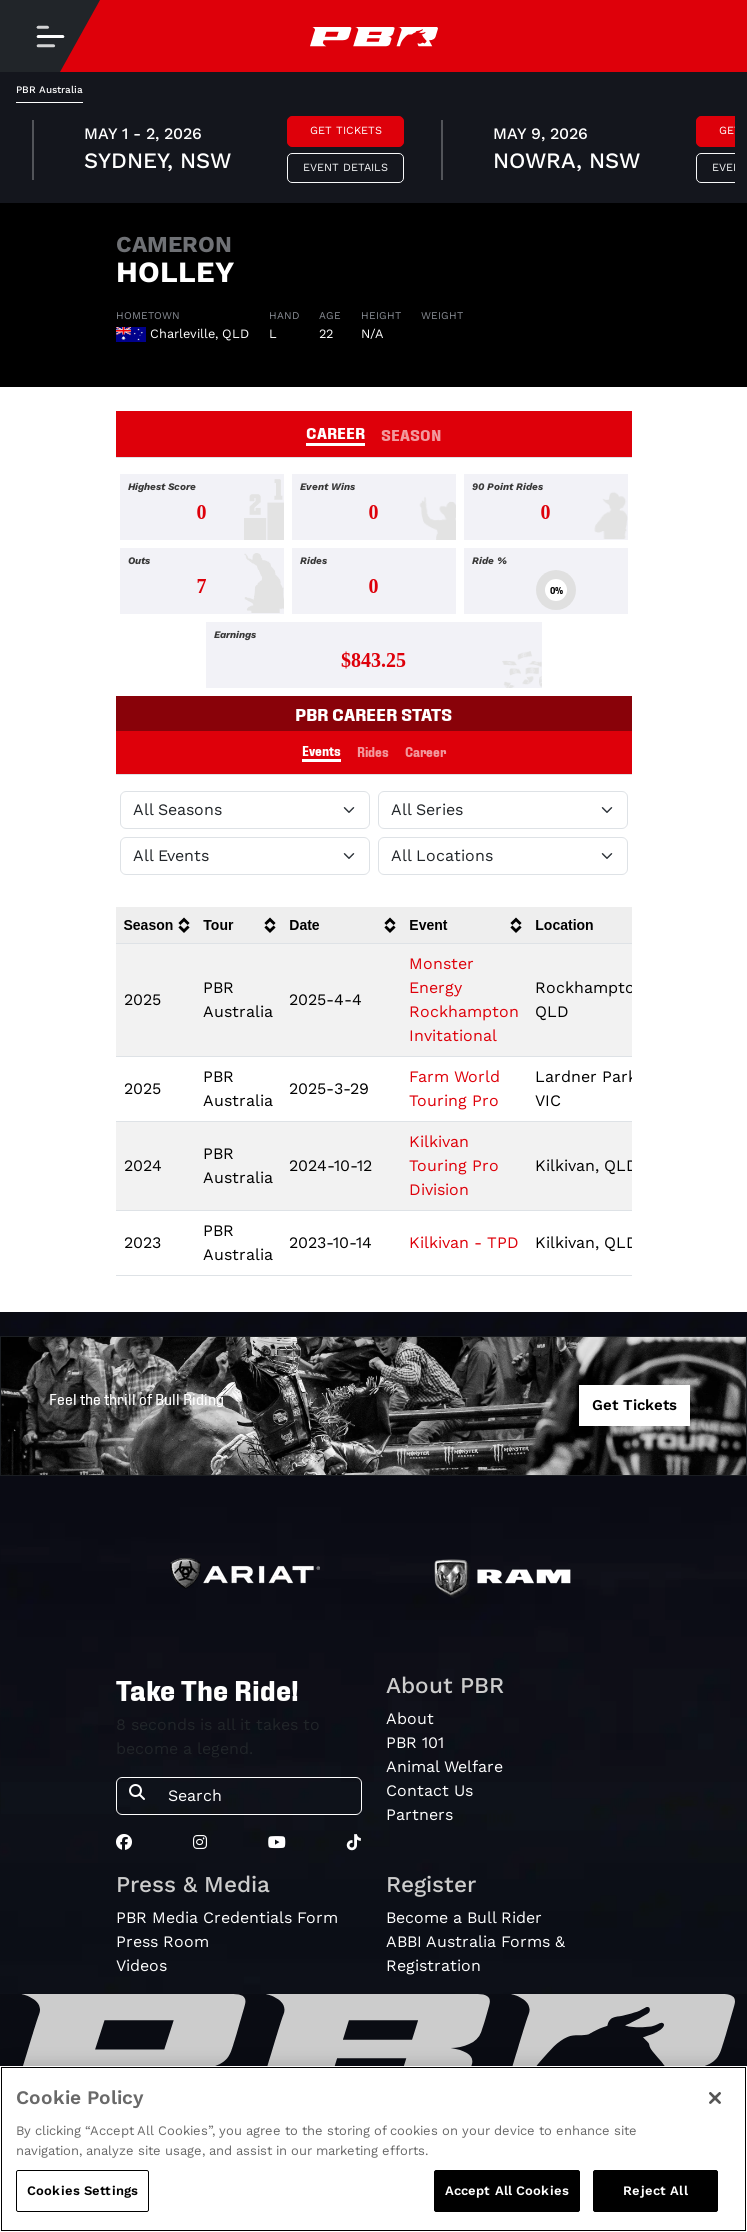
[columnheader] (156, 925)
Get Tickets (346, 130)
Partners (419, 1814)
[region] (373, 2149)
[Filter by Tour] (503, 810)
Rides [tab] (373, 751)
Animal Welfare (444, 1766)
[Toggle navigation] (50, 36)
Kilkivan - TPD (464, 1242)
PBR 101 (415, 1742)
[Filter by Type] (245, 856)
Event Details (345, 167)
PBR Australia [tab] (49, 89)
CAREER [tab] (335, 432)
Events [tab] (321, 750)
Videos (141, 1965)
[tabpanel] (373, 153)
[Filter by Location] (503, 856)
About (410, 1718)
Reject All (655, 2190)
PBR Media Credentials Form (227, 1917)
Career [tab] (425, 751)
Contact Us (429, 1790)
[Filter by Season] (245, 810)
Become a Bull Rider (464, 1917)
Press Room (162, 1941)
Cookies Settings (82, 2190)
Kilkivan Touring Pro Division (454, 1165)
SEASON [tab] (411, 434)
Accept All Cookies (507, 2190)
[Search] (258, 1796)
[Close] (715, 2098)
